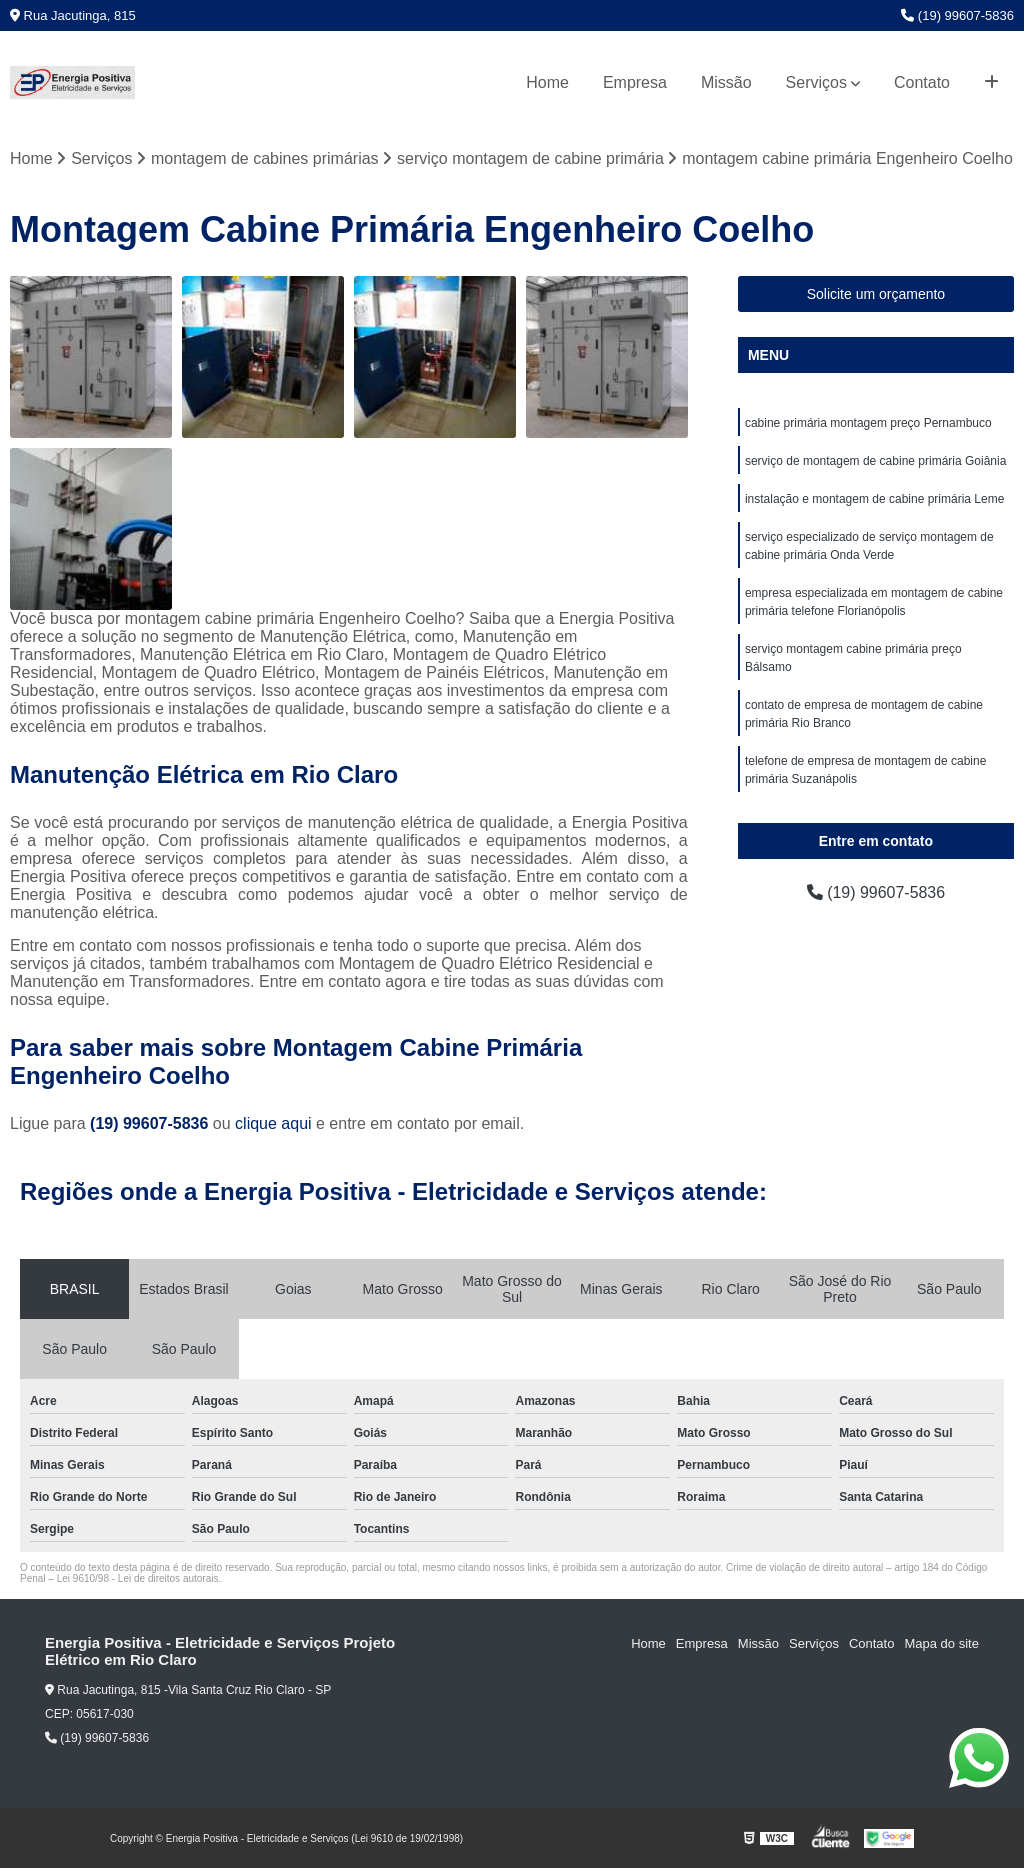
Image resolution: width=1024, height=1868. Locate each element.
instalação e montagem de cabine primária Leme (874, 499)
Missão (726, 82)
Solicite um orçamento (876, 294)
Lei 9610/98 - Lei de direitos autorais (138, 1578)
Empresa (635, 82)
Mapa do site (941, 1643)
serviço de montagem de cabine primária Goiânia (875, 461)
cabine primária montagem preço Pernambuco (868, 423)
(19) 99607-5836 (957, 15)
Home (547, 82)
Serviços (816, 82)
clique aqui (273, 1123)
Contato (922, 82)
